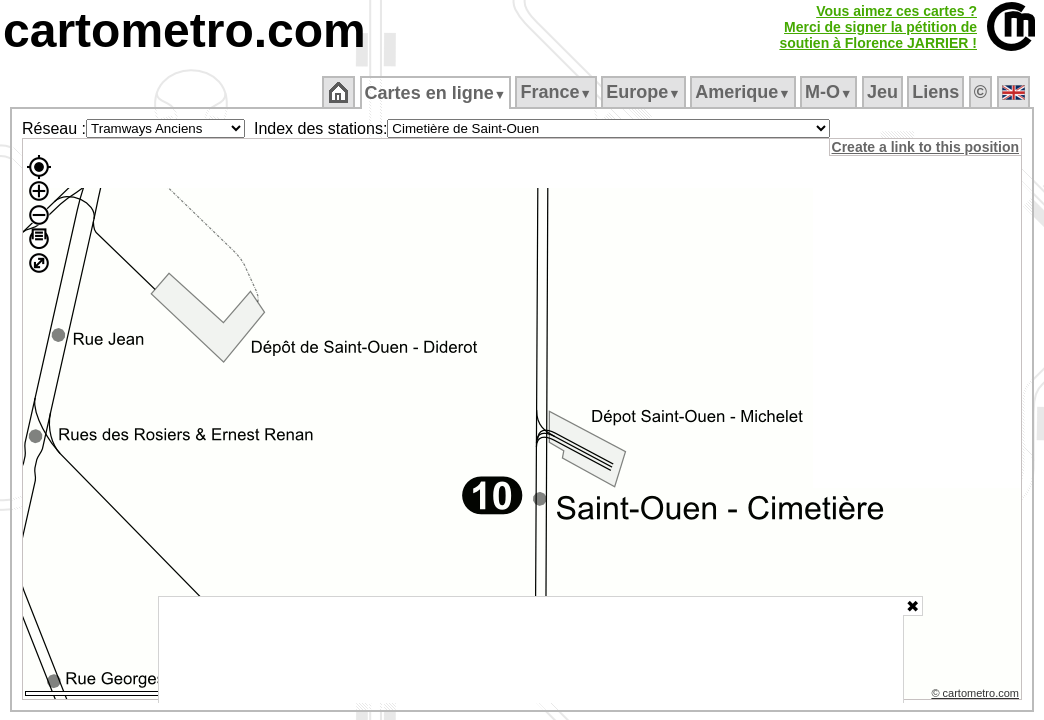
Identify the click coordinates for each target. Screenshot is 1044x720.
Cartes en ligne (436, 93)
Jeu (883, 92)
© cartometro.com (977, 696)
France (557, 92)
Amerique (744, 92)
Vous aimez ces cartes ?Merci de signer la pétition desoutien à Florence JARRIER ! (878, 27)
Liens (937, 92)
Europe (645, 92)
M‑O (830, 92)
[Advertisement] (531, 650)
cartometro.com (184, 30)
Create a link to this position (926, 147)
